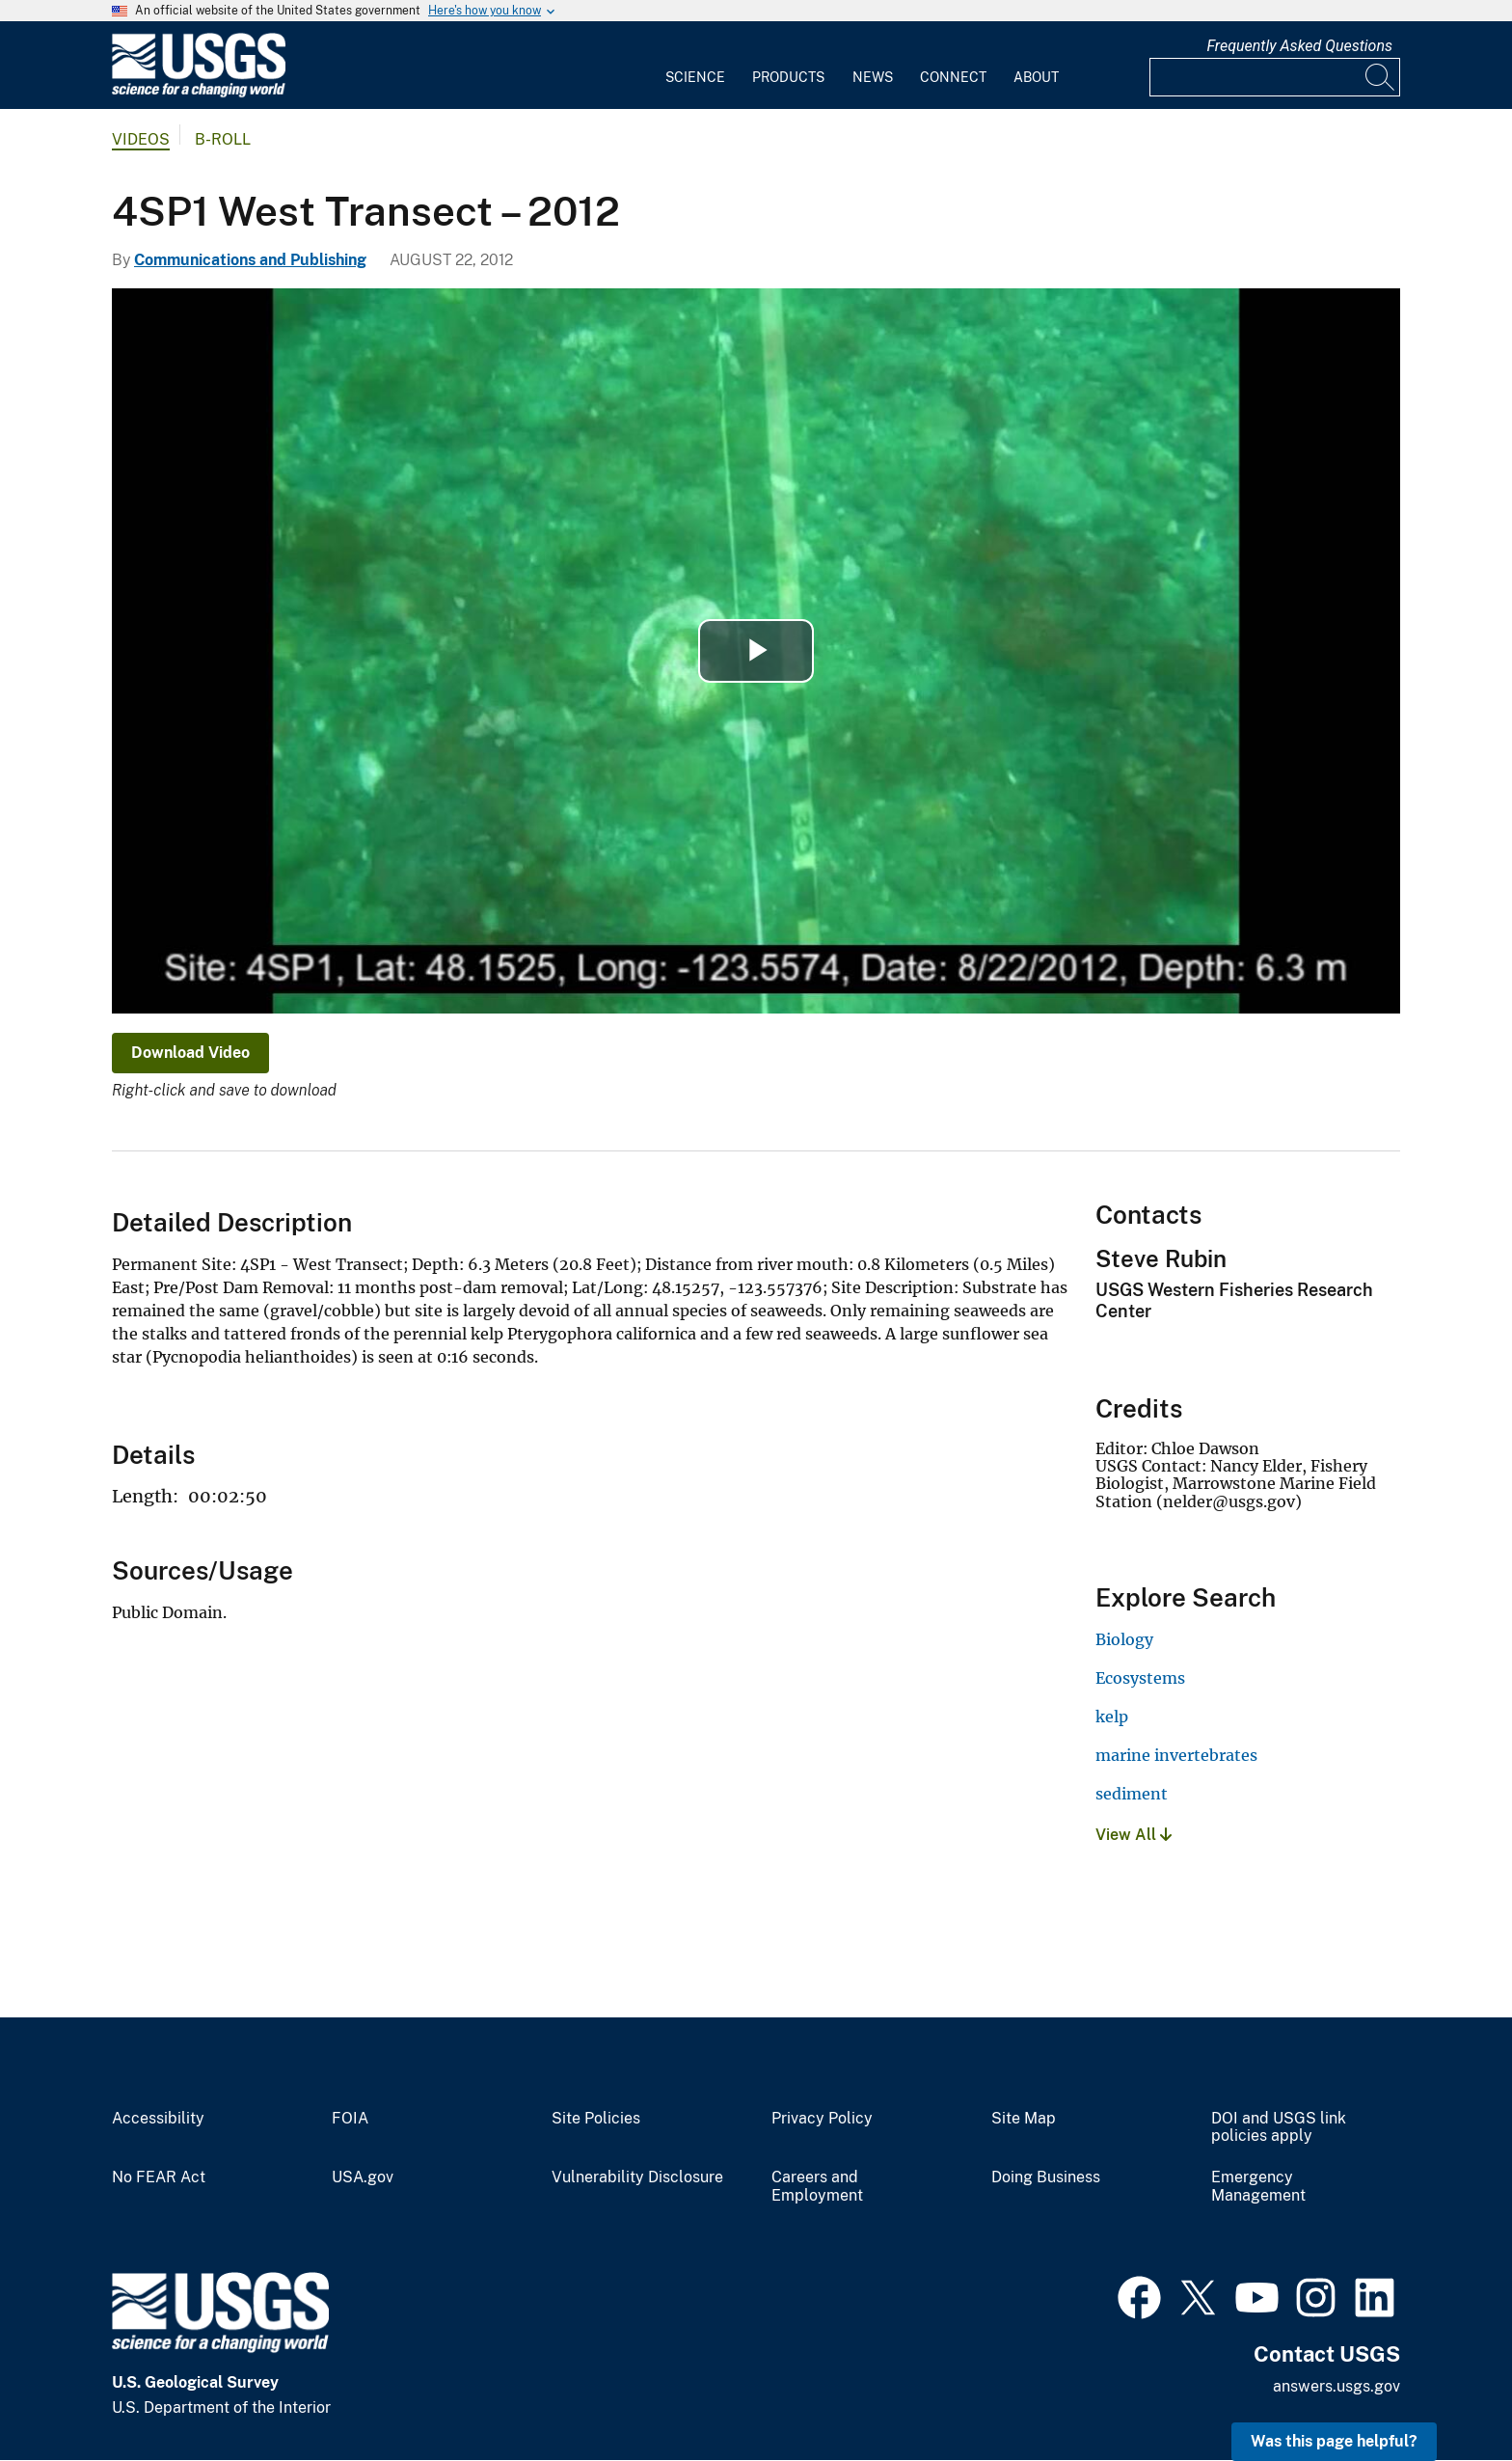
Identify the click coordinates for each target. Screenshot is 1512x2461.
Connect (953, 77)
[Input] (1274, 77)
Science (695, 77)
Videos (141, 139)
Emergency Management (1258, 2186)
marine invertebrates (1176, 1755)
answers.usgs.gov (1336, 2386)
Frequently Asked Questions (1299, 46)
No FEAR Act (158, 2177)
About (1036, 77)
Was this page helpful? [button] (1334, 2441)
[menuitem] (695, 65)
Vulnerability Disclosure (637, 2177)
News (872, 77)
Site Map (1023, 2118)
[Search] (1381, 77)
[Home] (198, 93)
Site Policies (596, 2118)
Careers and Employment (817, 2186)
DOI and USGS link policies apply (1278, 2128)
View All (1133, 1834)
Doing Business (1045, 2177)
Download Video (190, 1052)
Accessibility (158, 2118)
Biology (1124, 1639)
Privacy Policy (822, 2118)
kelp (1111, 1716)
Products (788, 77)
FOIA (350, 2118)
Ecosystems (1140, 1678)
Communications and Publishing (250, 260)
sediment (1131, 1793)
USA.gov (362, 2177)
